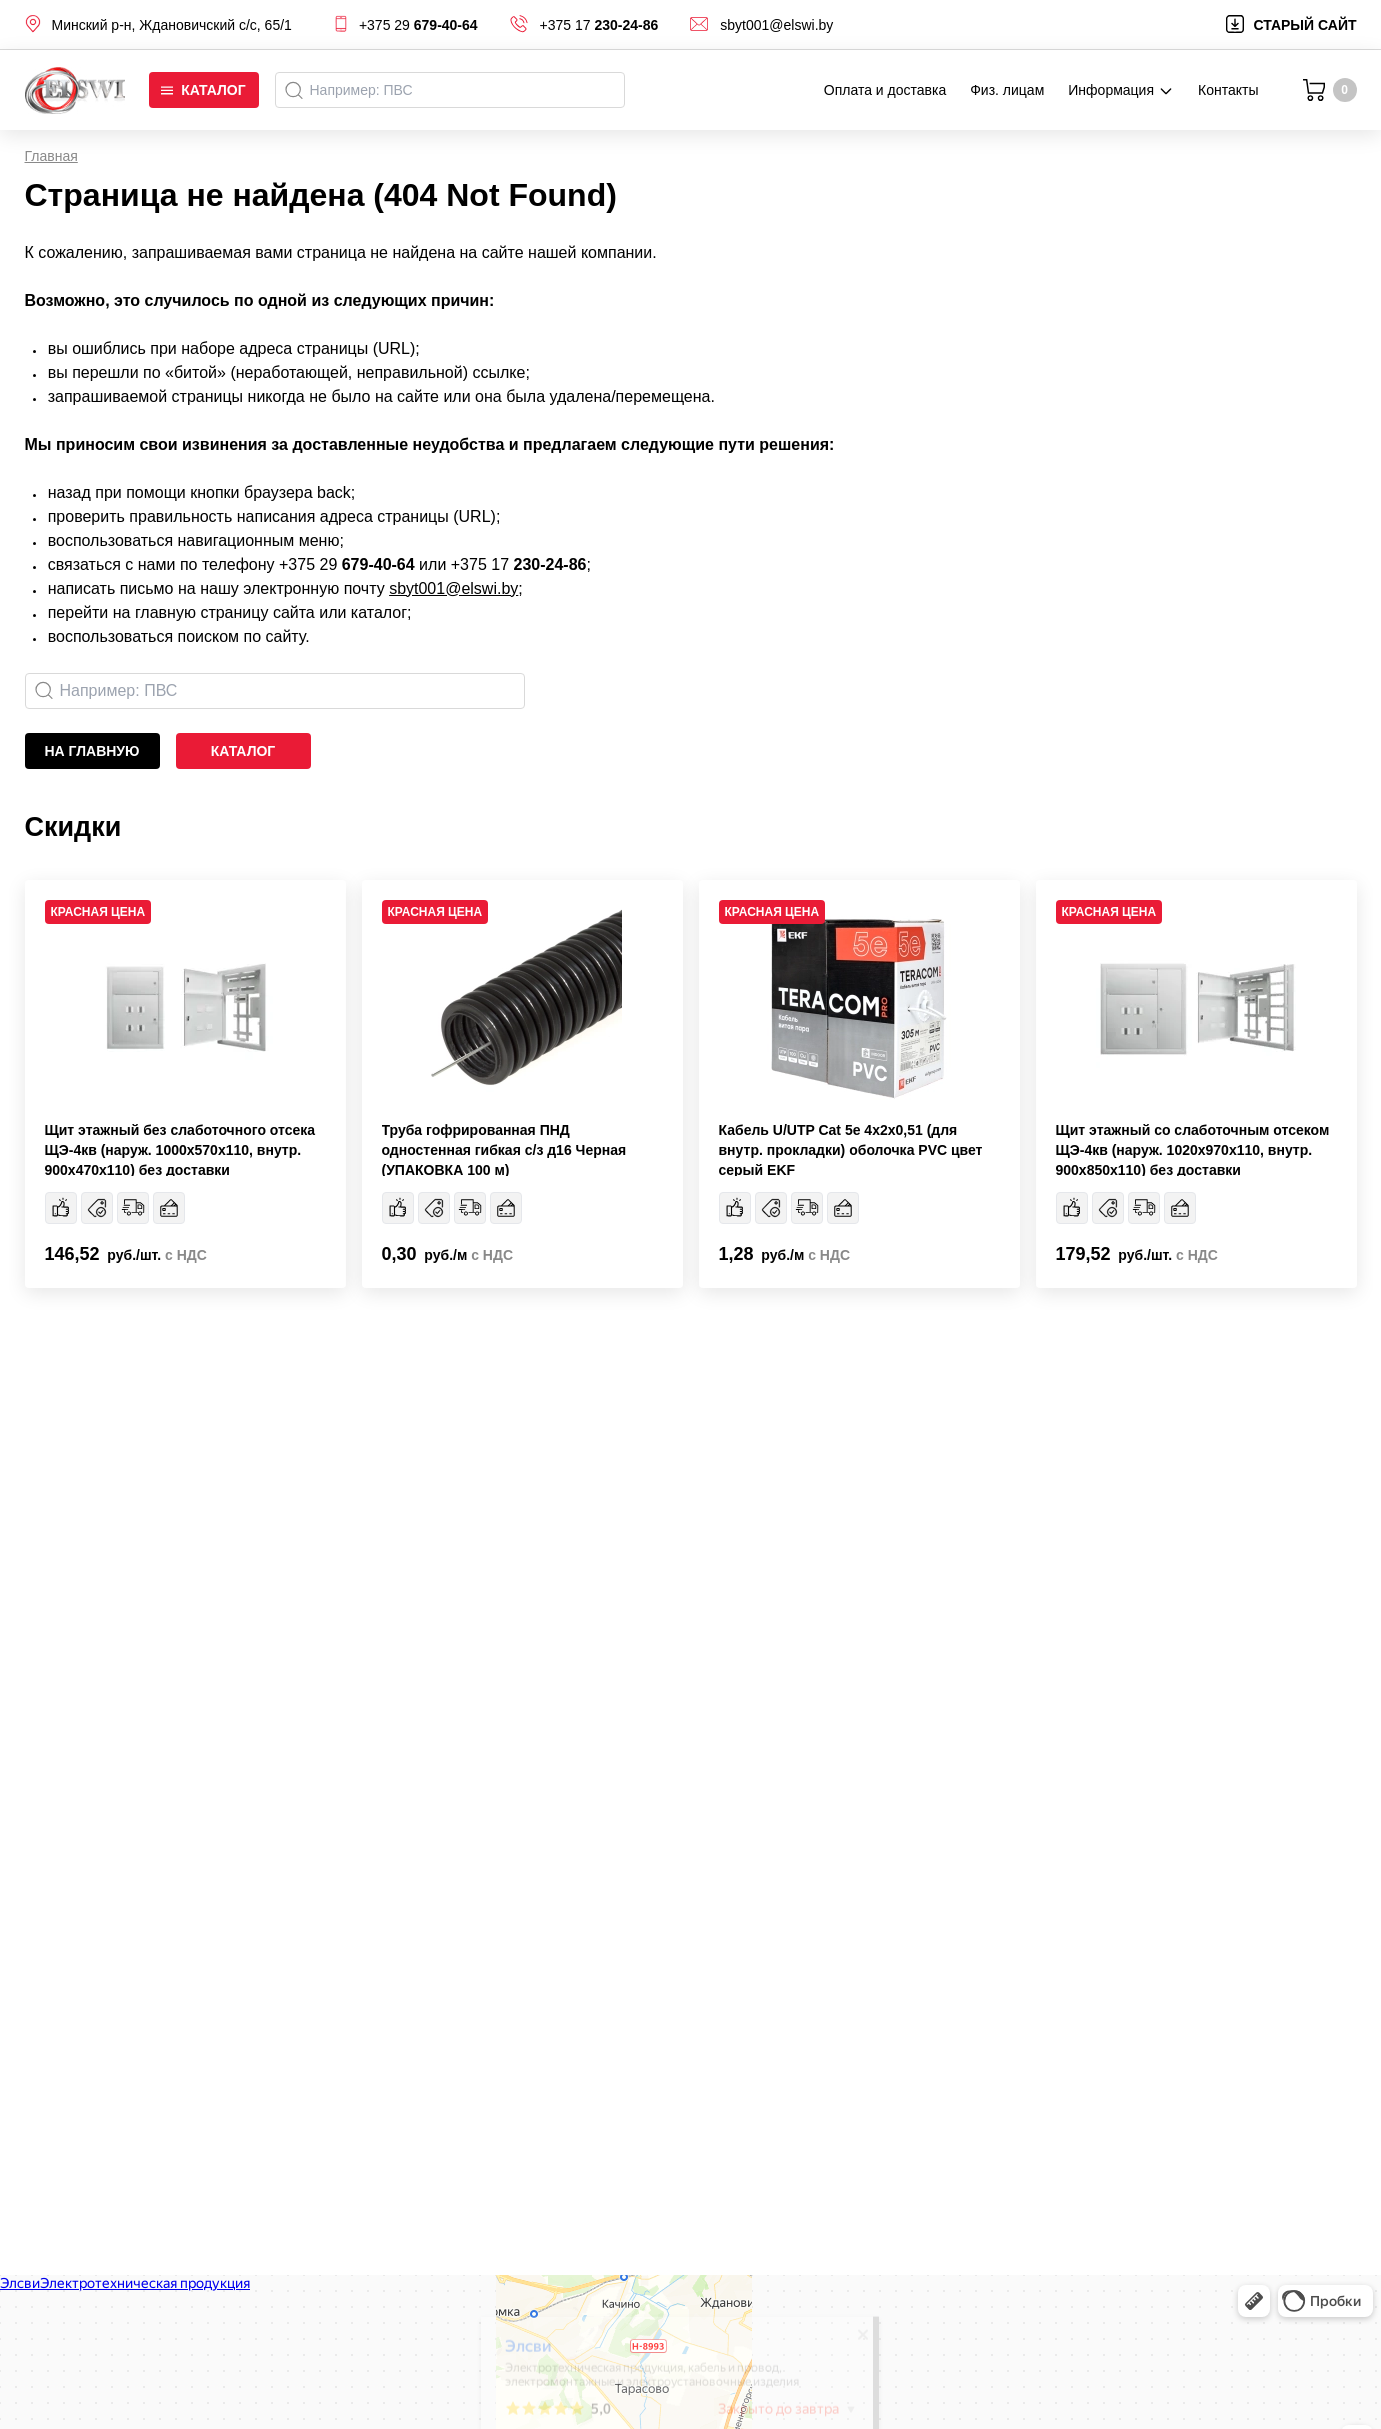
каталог (243, 751)
